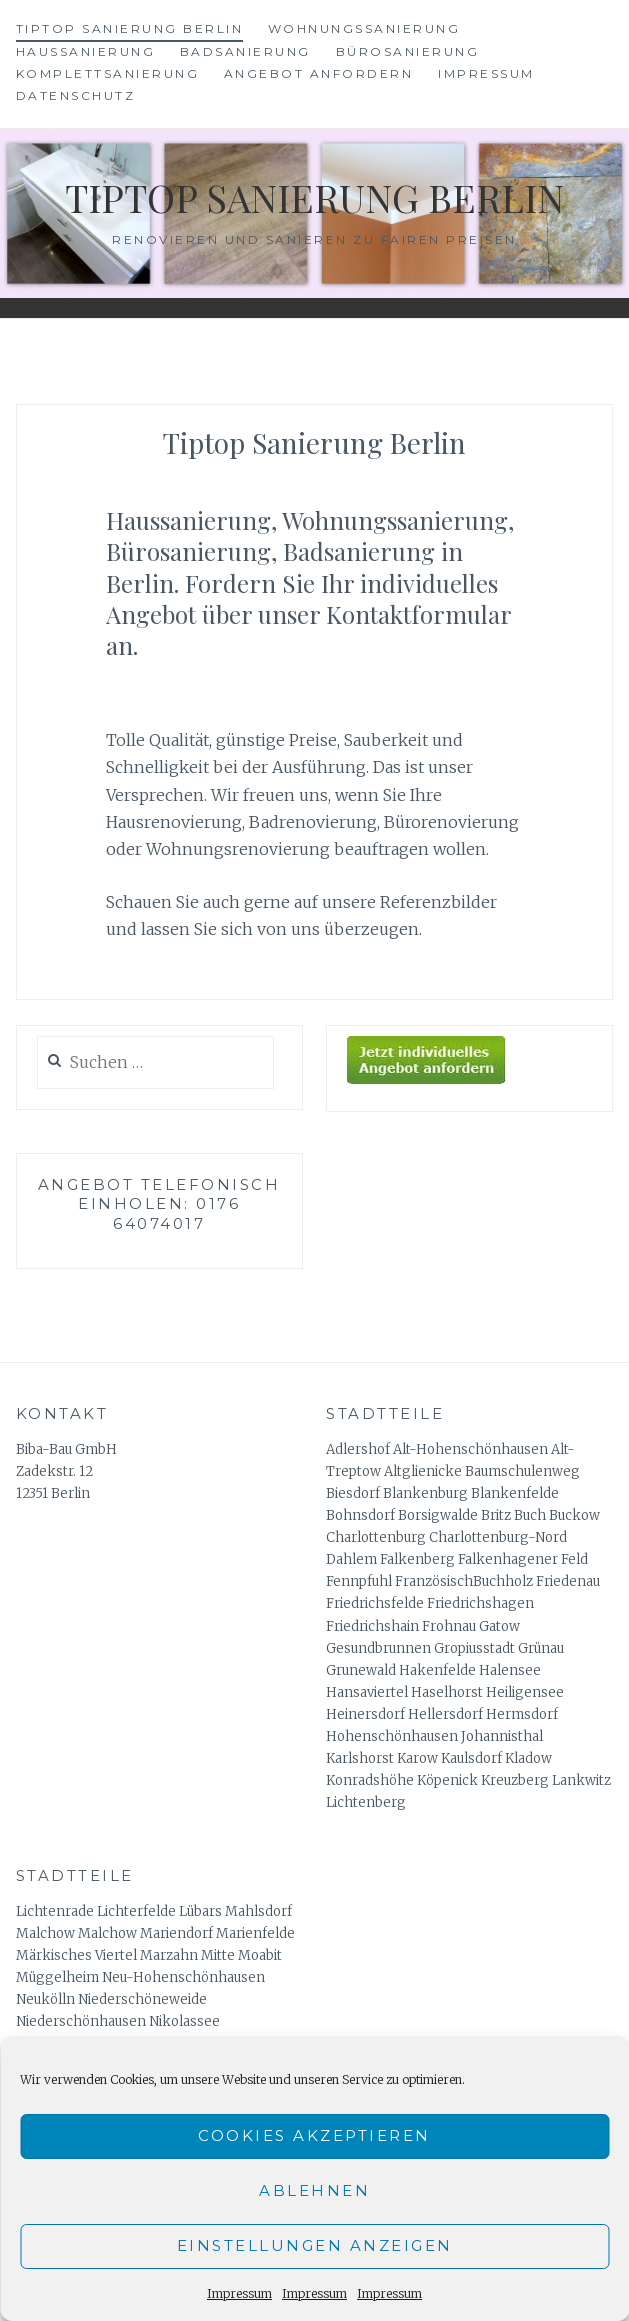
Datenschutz (76, 95)
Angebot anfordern (319, 73)
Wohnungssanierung (364, 28)
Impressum (239, 2293)
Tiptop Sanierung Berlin (130, 28)
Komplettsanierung (108, 73)
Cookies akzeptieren (314, 2135)
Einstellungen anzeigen (315, 2245)
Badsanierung (245, 51)
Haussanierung (86, 51)
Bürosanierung (408, 51)
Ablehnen (314, 2190)
